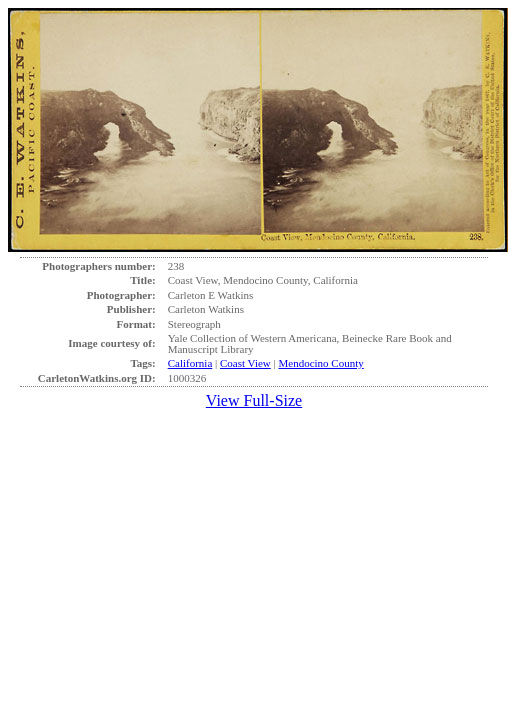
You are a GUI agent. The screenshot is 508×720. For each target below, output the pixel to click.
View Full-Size (254, 400)
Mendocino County (321, 363)
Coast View (245, 363)
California (190, 363)
